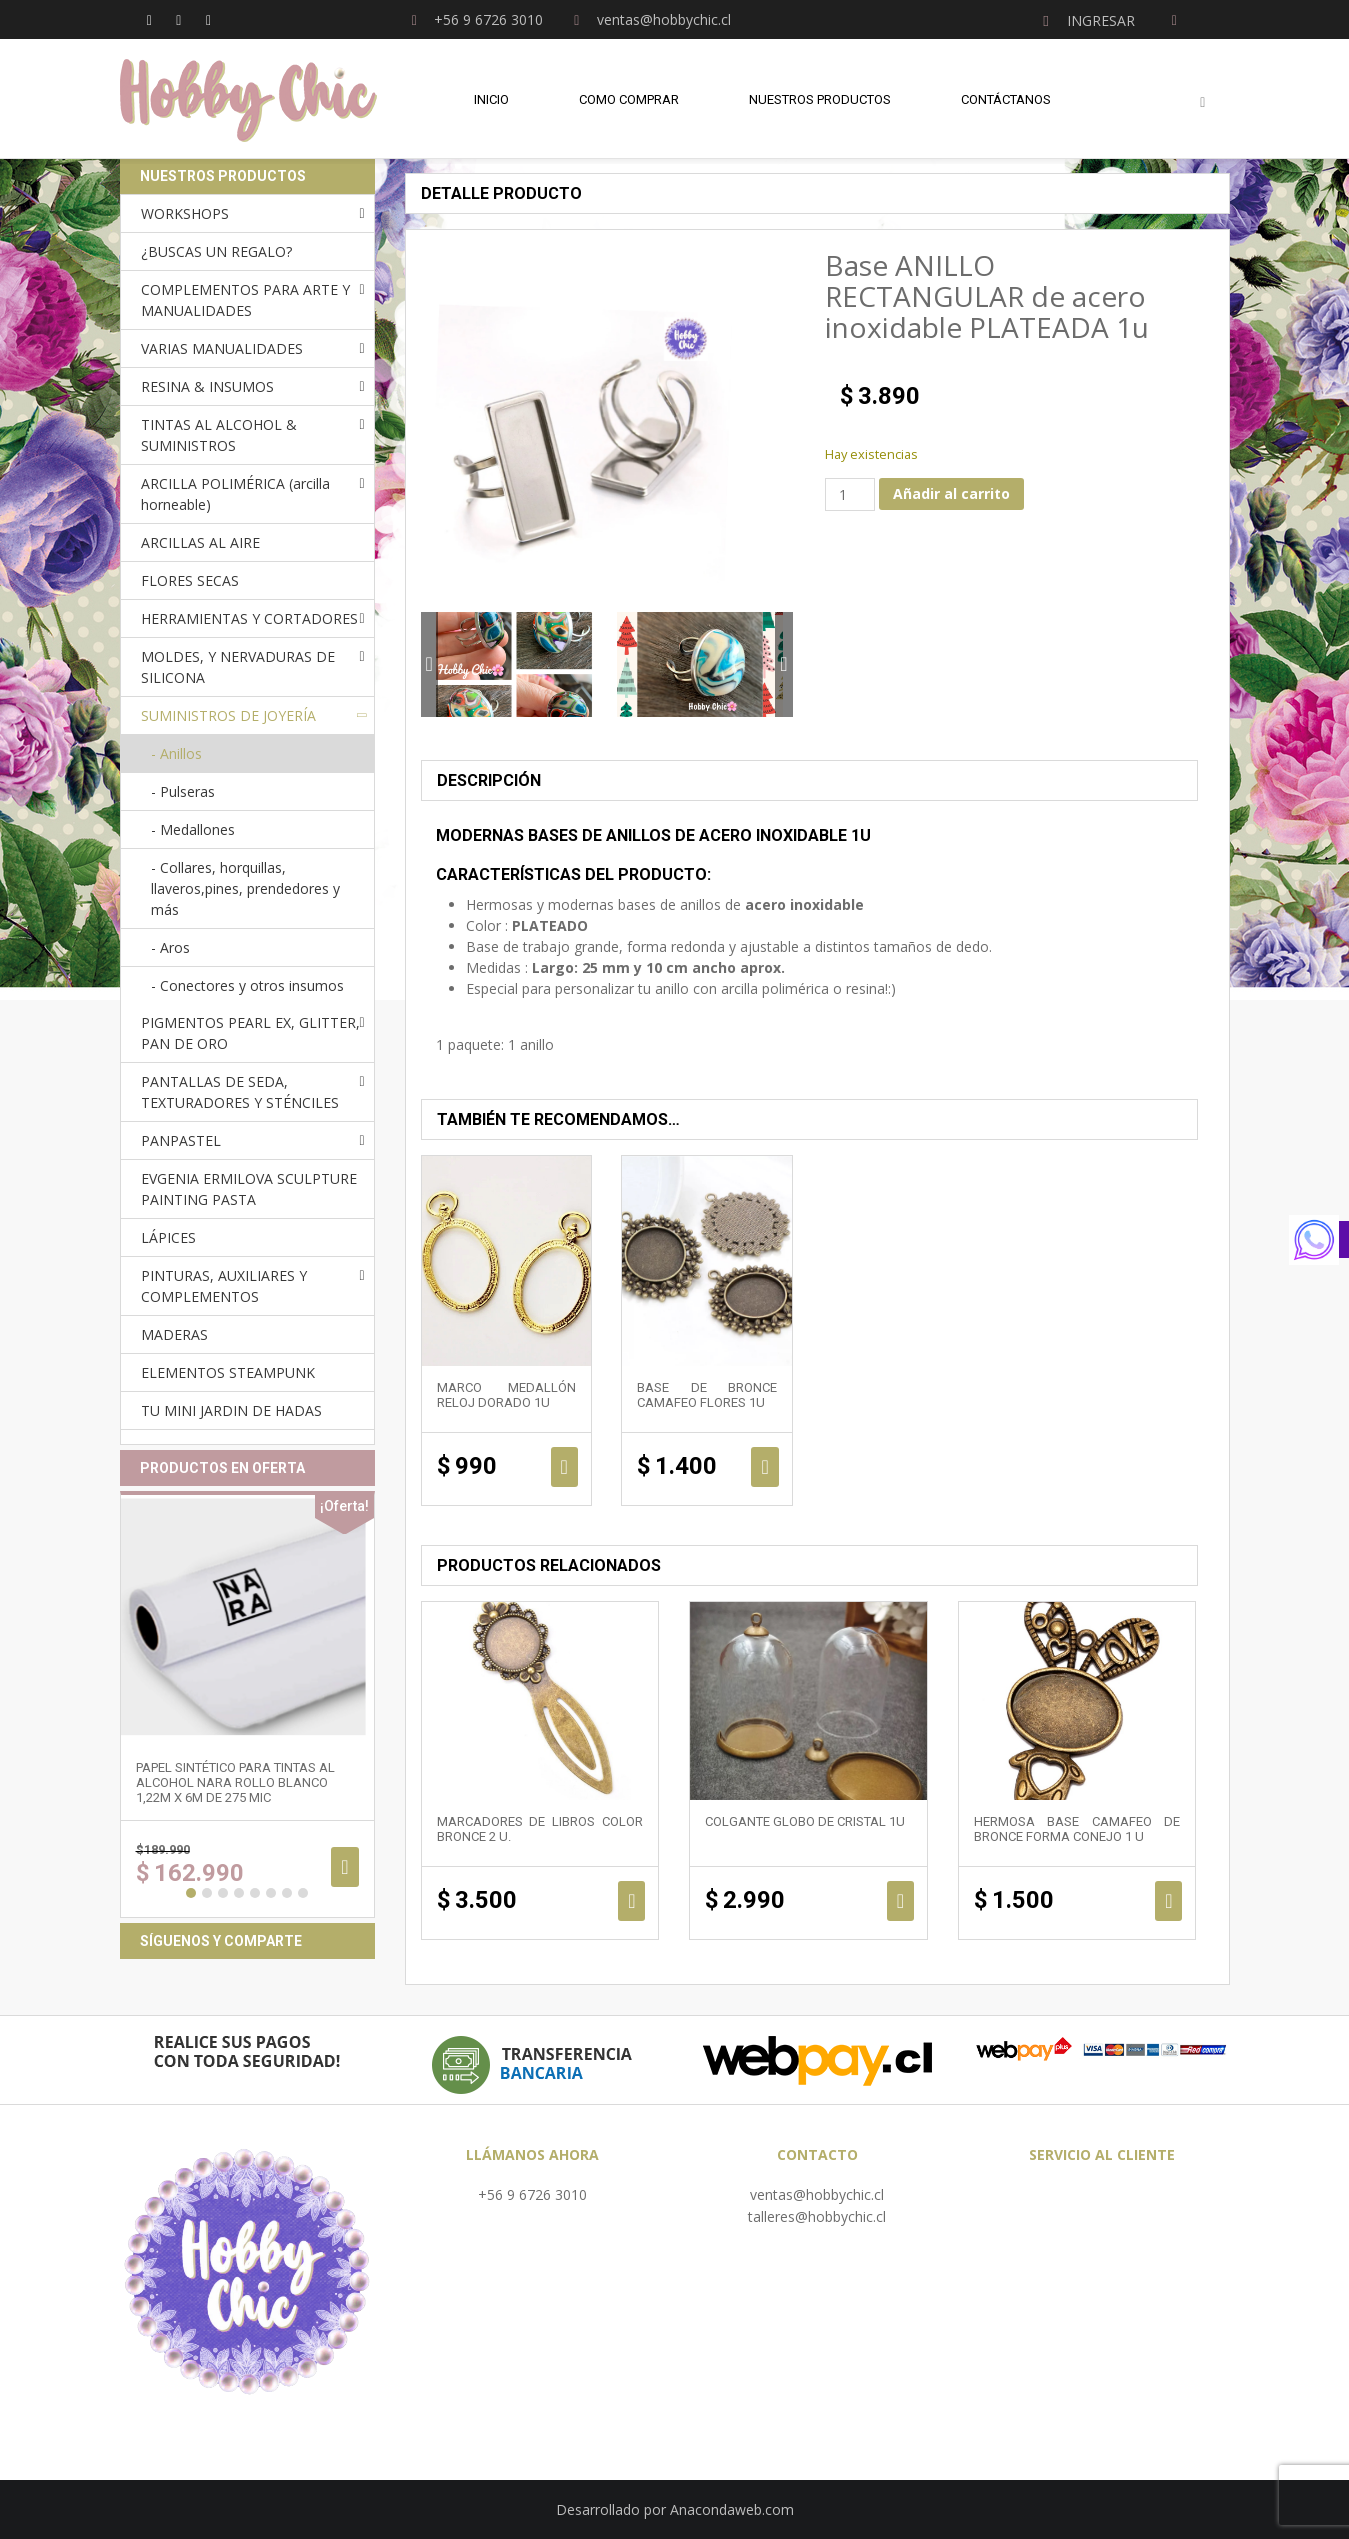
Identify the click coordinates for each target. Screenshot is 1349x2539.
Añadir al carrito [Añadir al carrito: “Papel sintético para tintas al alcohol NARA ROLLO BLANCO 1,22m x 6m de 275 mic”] (344, 1867)
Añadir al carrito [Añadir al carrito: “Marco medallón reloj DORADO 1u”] (564, 1467)
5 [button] (255, 1893)
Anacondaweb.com (732, 2509)
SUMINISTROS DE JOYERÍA (228, 715)
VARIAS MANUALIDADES (222, 348)
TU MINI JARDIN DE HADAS (231, 1410)
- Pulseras (183, 791)
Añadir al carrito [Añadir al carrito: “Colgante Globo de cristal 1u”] (900, 1901)
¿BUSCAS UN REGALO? (216, 251)
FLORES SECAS (190, 580)
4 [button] (239, 1893)
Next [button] (783, 664)
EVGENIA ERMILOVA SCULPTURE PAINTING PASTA (249, 1189)
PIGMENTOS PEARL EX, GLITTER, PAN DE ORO (250, 1033)
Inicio (491, 99)
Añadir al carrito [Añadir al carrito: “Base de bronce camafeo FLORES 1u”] (764, 1467)
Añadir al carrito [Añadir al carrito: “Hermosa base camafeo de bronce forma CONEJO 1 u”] (1168, 1901)
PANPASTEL (181, 1140)
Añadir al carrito (951, 493)
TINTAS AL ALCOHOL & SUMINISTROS (219, 435)
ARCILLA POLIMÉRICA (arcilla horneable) (235, 494)
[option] (514, 664)
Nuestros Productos (820, 99)
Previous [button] (429, 664)
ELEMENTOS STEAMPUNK (228, 1372)
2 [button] (207, 1893)
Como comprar (629, 99)
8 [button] (303, 1893)
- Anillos (176, 753)
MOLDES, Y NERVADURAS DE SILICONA (238, 667)
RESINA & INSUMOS (207, 386)
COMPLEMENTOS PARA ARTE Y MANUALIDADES (245, 300)
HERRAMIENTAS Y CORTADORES (249, 618)
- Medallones (193, 829)
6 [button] (271, 1893)
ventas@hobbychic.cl (817, 2194)
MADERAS (174, 1334)
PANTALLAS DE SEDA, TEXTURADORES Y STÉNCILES (240, 1092)
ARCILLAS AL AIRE (200, 542)
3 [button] (223, 1893)
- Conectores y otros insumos (247, 985)
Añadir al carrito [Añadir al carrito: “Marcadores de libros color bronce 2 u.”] (631, 1901)
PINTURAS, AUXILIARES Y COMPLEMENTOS (224, 1286)
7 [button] (287, 1893)
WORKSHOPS (185, 213)
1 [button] (191, 1893)
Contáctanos (1006, 99)
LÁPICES (168, 1237)
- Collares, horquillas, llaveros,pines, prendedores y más (245, 888)
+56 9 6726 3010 (532, 2194)
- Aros (170, 947)
